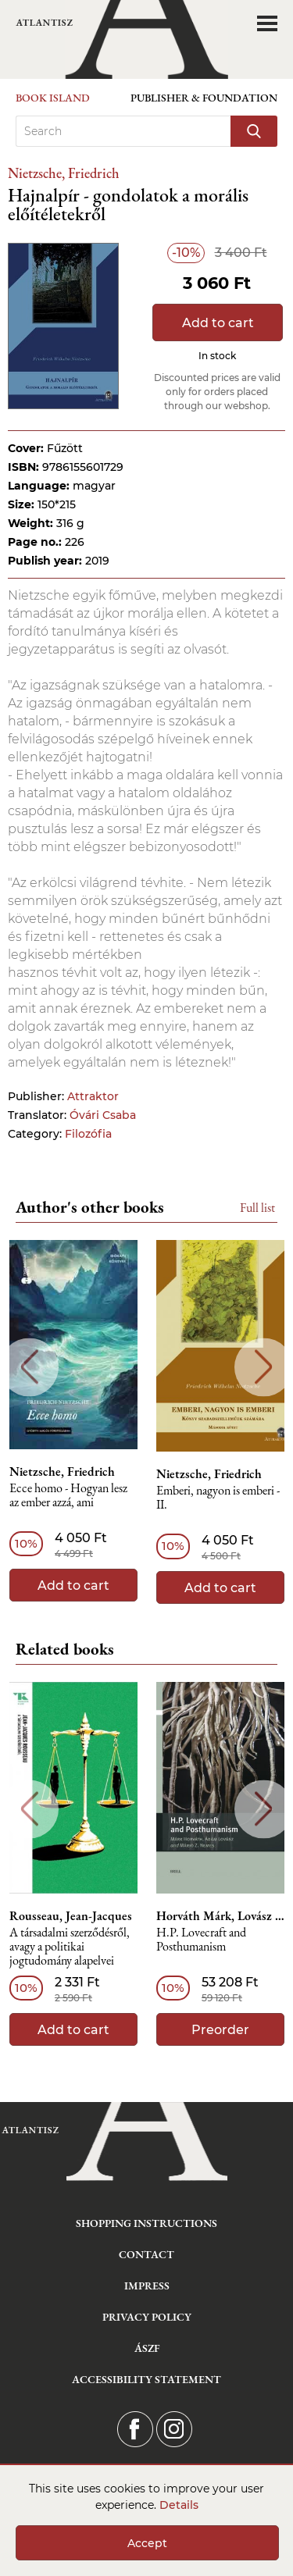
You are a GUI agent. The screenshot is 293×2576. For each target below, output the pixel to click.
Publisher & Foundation (203, 98)
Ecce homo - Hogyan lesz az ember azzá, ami (68, 1495)
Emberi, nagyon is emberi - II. (218, 1498)
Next (263, 1367)
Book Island (53, 98)
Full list (257, 1207)
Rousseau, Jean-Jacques (70, 1916)
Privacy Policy (146, 2317)
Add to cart (218, 322)
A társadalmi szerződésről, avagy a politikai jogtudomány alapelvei (69, 1947)
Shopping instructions (146, 2223)
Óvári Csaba (103, 1115)
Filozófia (88, 1134)
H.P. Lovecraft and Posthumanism (201, 1940)
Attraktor (93, 1096)
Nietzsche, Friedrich (64, 173)
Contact (146, 2254)
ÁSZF (146, 2348)
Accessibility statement (146, 2379)
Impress (147, 2285)
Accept (147, 2543)
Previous (29, 1367)
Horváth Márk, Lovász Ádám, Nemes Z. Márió (220, 1916)
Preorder (220, 2029)
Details (178, 2505)
